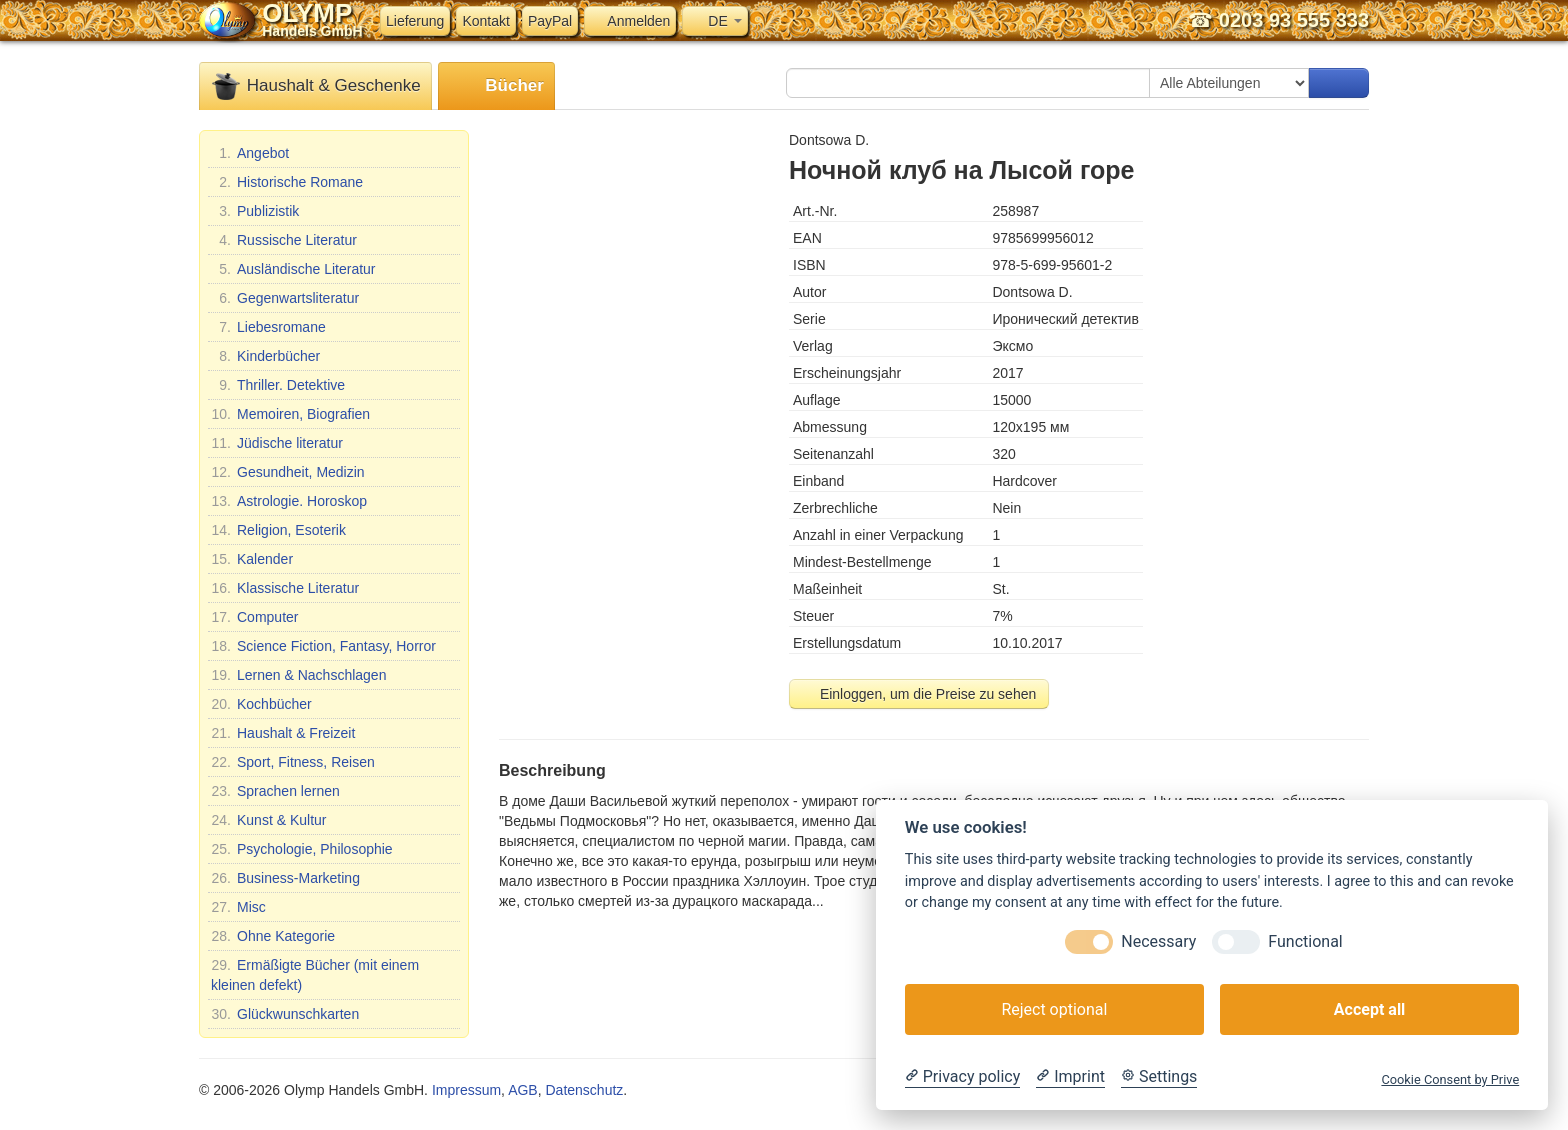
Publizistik (255, 211)
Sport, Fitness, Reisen (293, 762)
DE (714, 21)
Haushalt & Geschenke (315, 86)
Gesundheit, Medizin (288, 472)
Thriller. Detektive (278, 385)
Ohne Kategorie (273, 936)
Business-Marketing (285, 878)
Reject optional (1054, 1009)
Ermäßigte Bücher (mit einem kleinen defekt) (315, 974)
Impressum (466, 1090)
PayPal (550, 21)
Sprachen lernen (275, 791)
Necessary (1158, 941)
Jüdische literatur (277, 443)
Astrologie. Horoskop (289, 501)
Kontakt (485, 21)
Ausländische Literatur (293, 269)
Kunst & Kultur (269, 820)
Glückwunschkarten (285, 1014)
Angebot (250, 153)
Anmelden (630, 21)
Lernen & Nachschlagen (298, 675)
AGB (523, 1090)
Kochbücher (261, 704)
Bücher (496, 86)
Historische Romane (287, 182)
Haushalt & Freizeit (283, 733)
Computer (254, 617)
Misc (238, 907)
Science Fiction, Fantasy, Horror (323, 646)
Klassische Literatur (285, 588)
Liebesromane (268, 327)
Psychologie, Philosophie (302, 849)
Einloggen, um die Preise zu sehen (919, 694)
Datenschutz (584, 1090)
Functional (1305, 941)
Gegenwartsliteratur (285, 298)
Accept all (1369, 1009)
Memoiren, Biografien (290, 414)
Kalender (252, 559)
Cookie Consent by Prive (1450, 1079)
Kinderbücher (265, 356)
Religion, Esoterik (278, 530)
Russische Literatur (284, 240)
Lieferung (415, 21)
